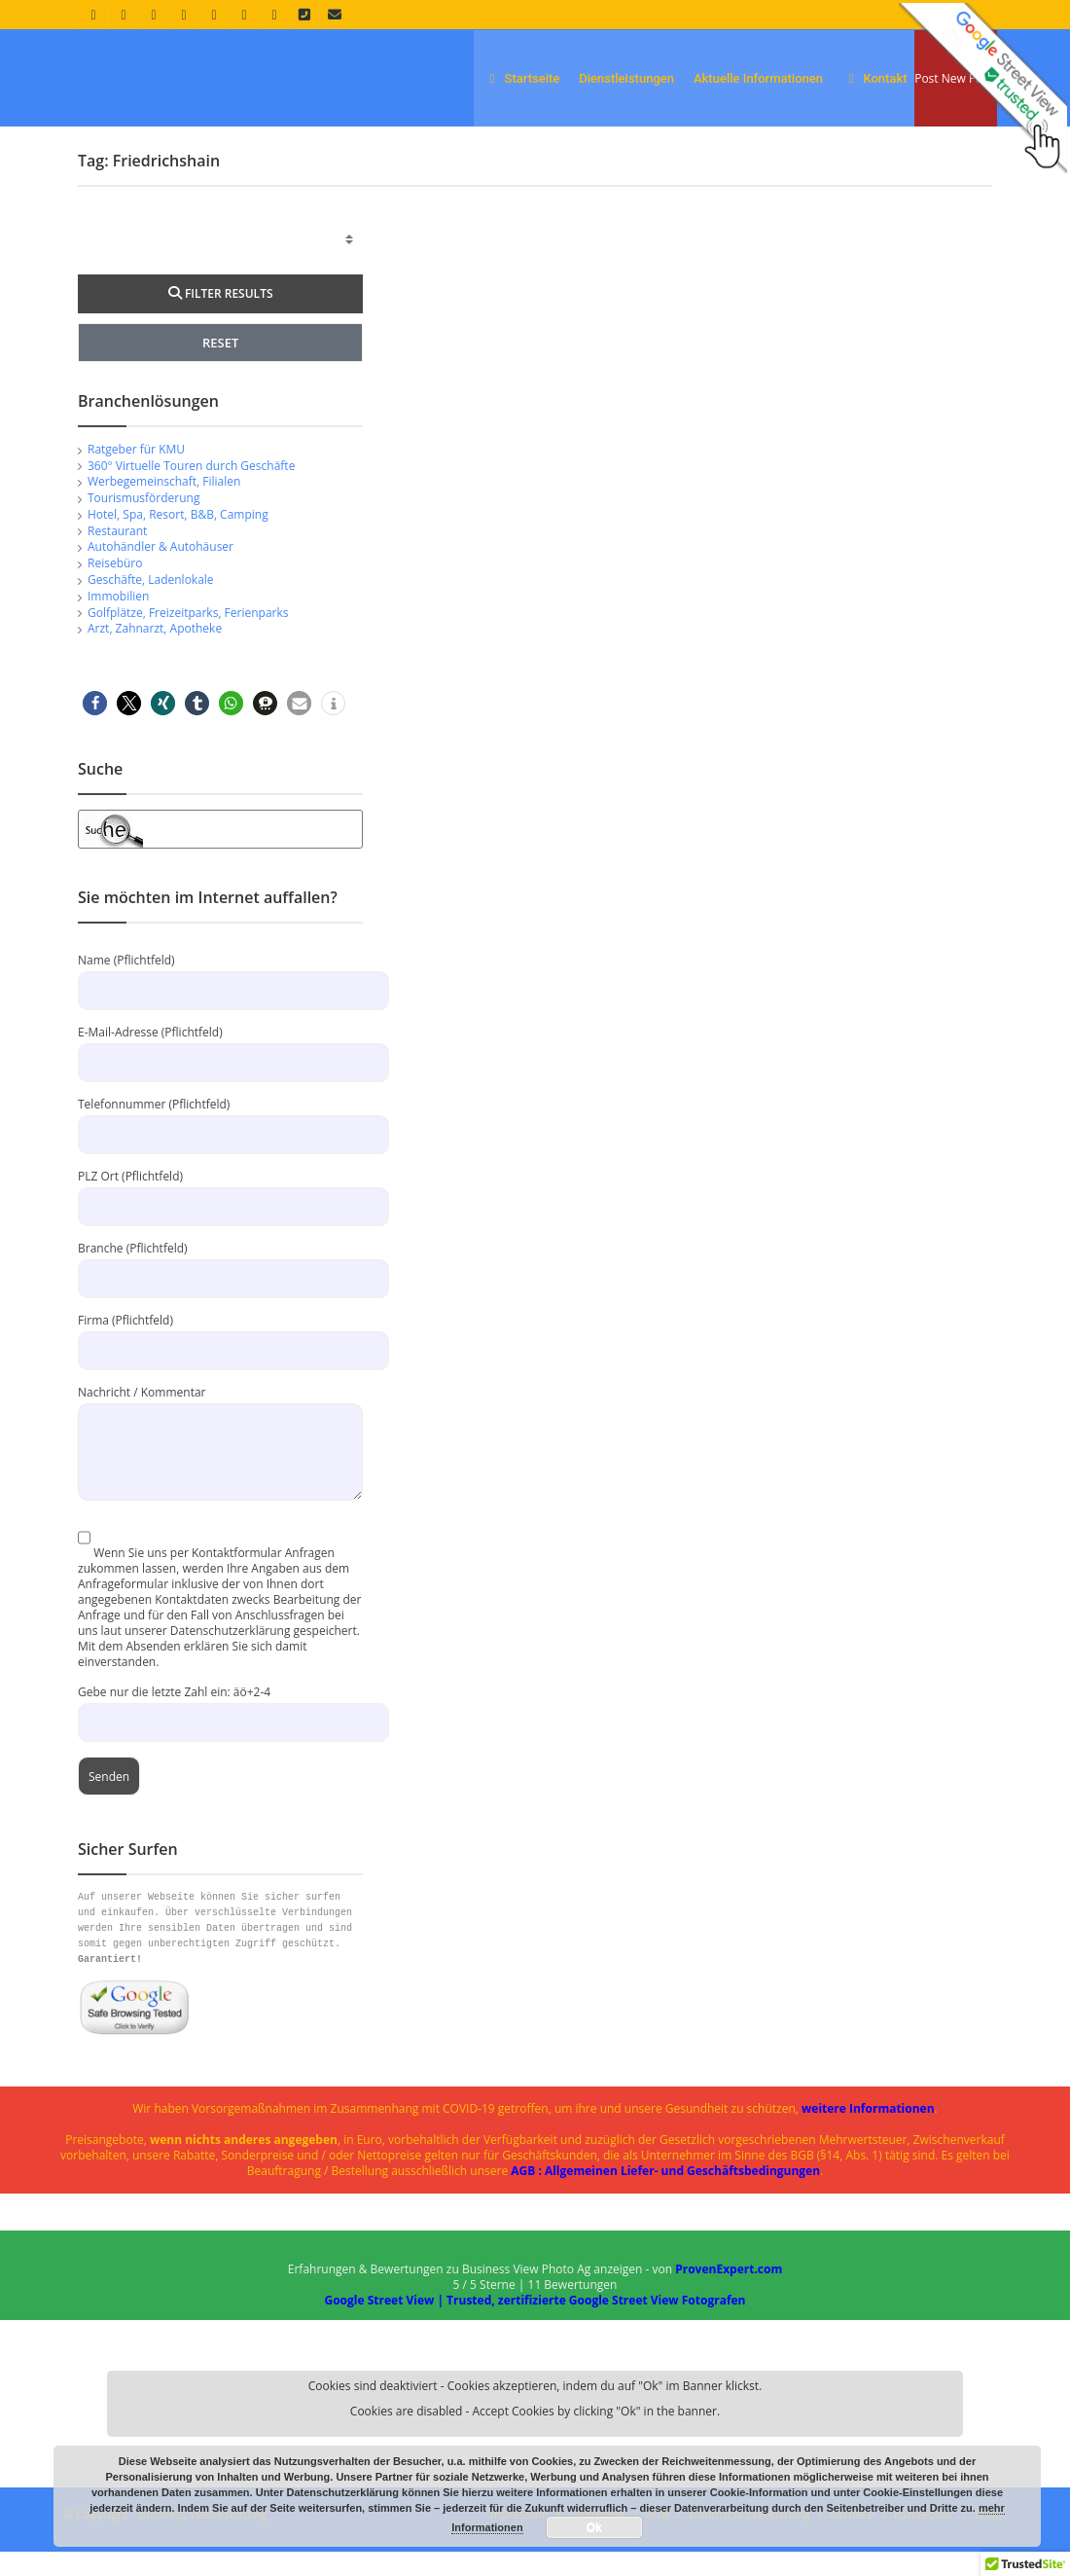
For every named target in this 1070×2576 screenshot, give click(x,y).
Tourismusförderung (143, 522)
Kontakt (875, 78)
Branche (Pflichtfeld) (220, 1287)
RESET (220, 367)
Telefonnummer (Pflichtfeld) (220, 1143)
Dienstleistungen (626, 78)
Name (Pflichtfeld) (220, 999)
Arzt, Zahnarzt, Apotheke (155, 653)
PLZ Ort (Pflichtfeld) (220, 1215)
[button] (95, 727)
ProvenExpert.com (728, 2293)
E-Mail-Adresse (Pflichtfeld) (220, 1071)
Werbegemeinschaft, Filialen (164, 506)
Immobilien (118, 620)
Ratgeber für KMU (136, 473)
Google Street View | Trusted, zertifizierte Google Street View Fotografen (534, 2324)
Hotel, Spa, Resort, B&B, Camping (178, 538)
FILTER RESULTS (220, 317)
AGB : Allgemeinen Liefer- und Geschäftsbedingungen (665, 2195)
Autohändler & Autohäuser (160, 571)
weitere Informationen (868, 2132)
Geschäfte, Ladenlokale (151, 604)
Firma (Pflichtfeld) (220, 1359)
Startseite (521, 78)
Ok (594, 2527)
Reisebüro (115, 587)
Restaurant (117, 555)
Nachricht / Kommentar (220, 1445)
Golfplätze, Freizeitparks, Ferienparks (188, 637)
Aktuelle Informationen (758, 78)
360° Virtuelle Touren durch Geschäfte (191, 490)
